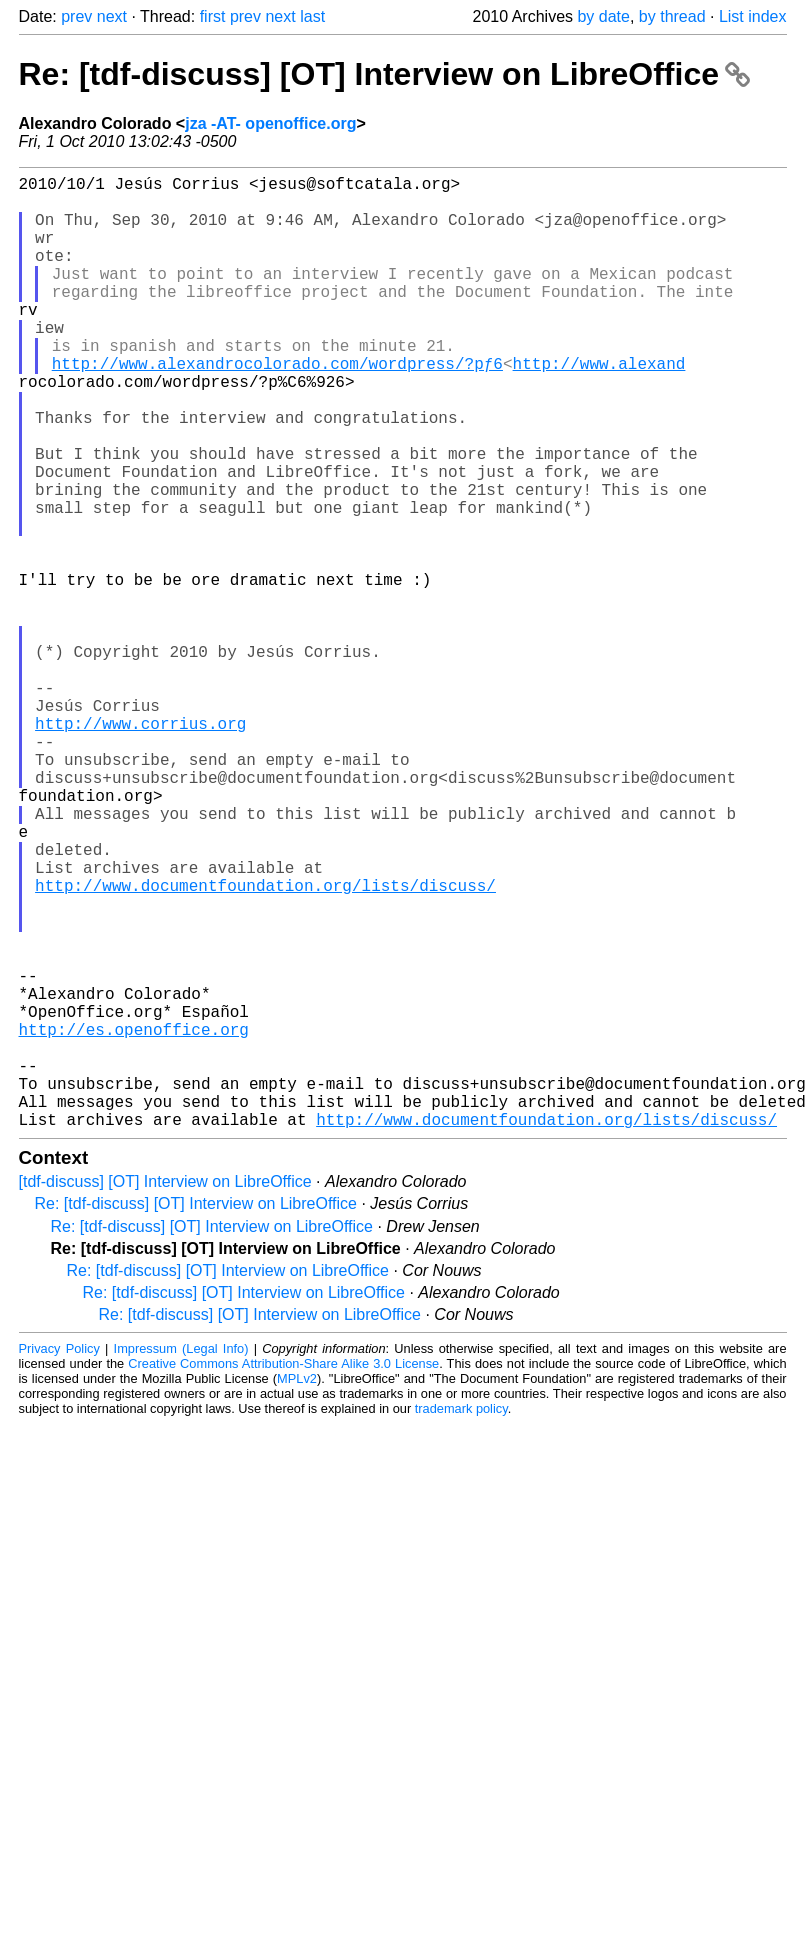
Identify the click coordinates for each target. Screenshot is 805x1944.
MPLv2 (297, 1590)
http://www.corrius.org (140, 847)
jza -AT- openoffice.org (270, 123)
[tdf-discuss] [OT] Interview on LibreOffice (165, 1393)
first (213, 16)
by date (603, 16)
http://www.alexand (599, 407)
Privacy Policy (59, 1560)
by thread (672, 16)
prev (76, 16)
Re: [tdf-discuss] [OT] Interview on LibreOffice (384, 74)
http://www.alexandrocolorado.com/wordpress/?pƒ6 (277, 407)
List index (753, 16)
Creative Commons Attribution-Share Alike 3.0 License (283, 1575)
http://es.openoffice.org (134, 1221)
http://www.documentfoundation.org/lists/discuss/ (265, 1045)
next (112, 16)
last (312, 16)
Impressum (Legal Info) (181, 1560)
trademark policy (461, 1620)
